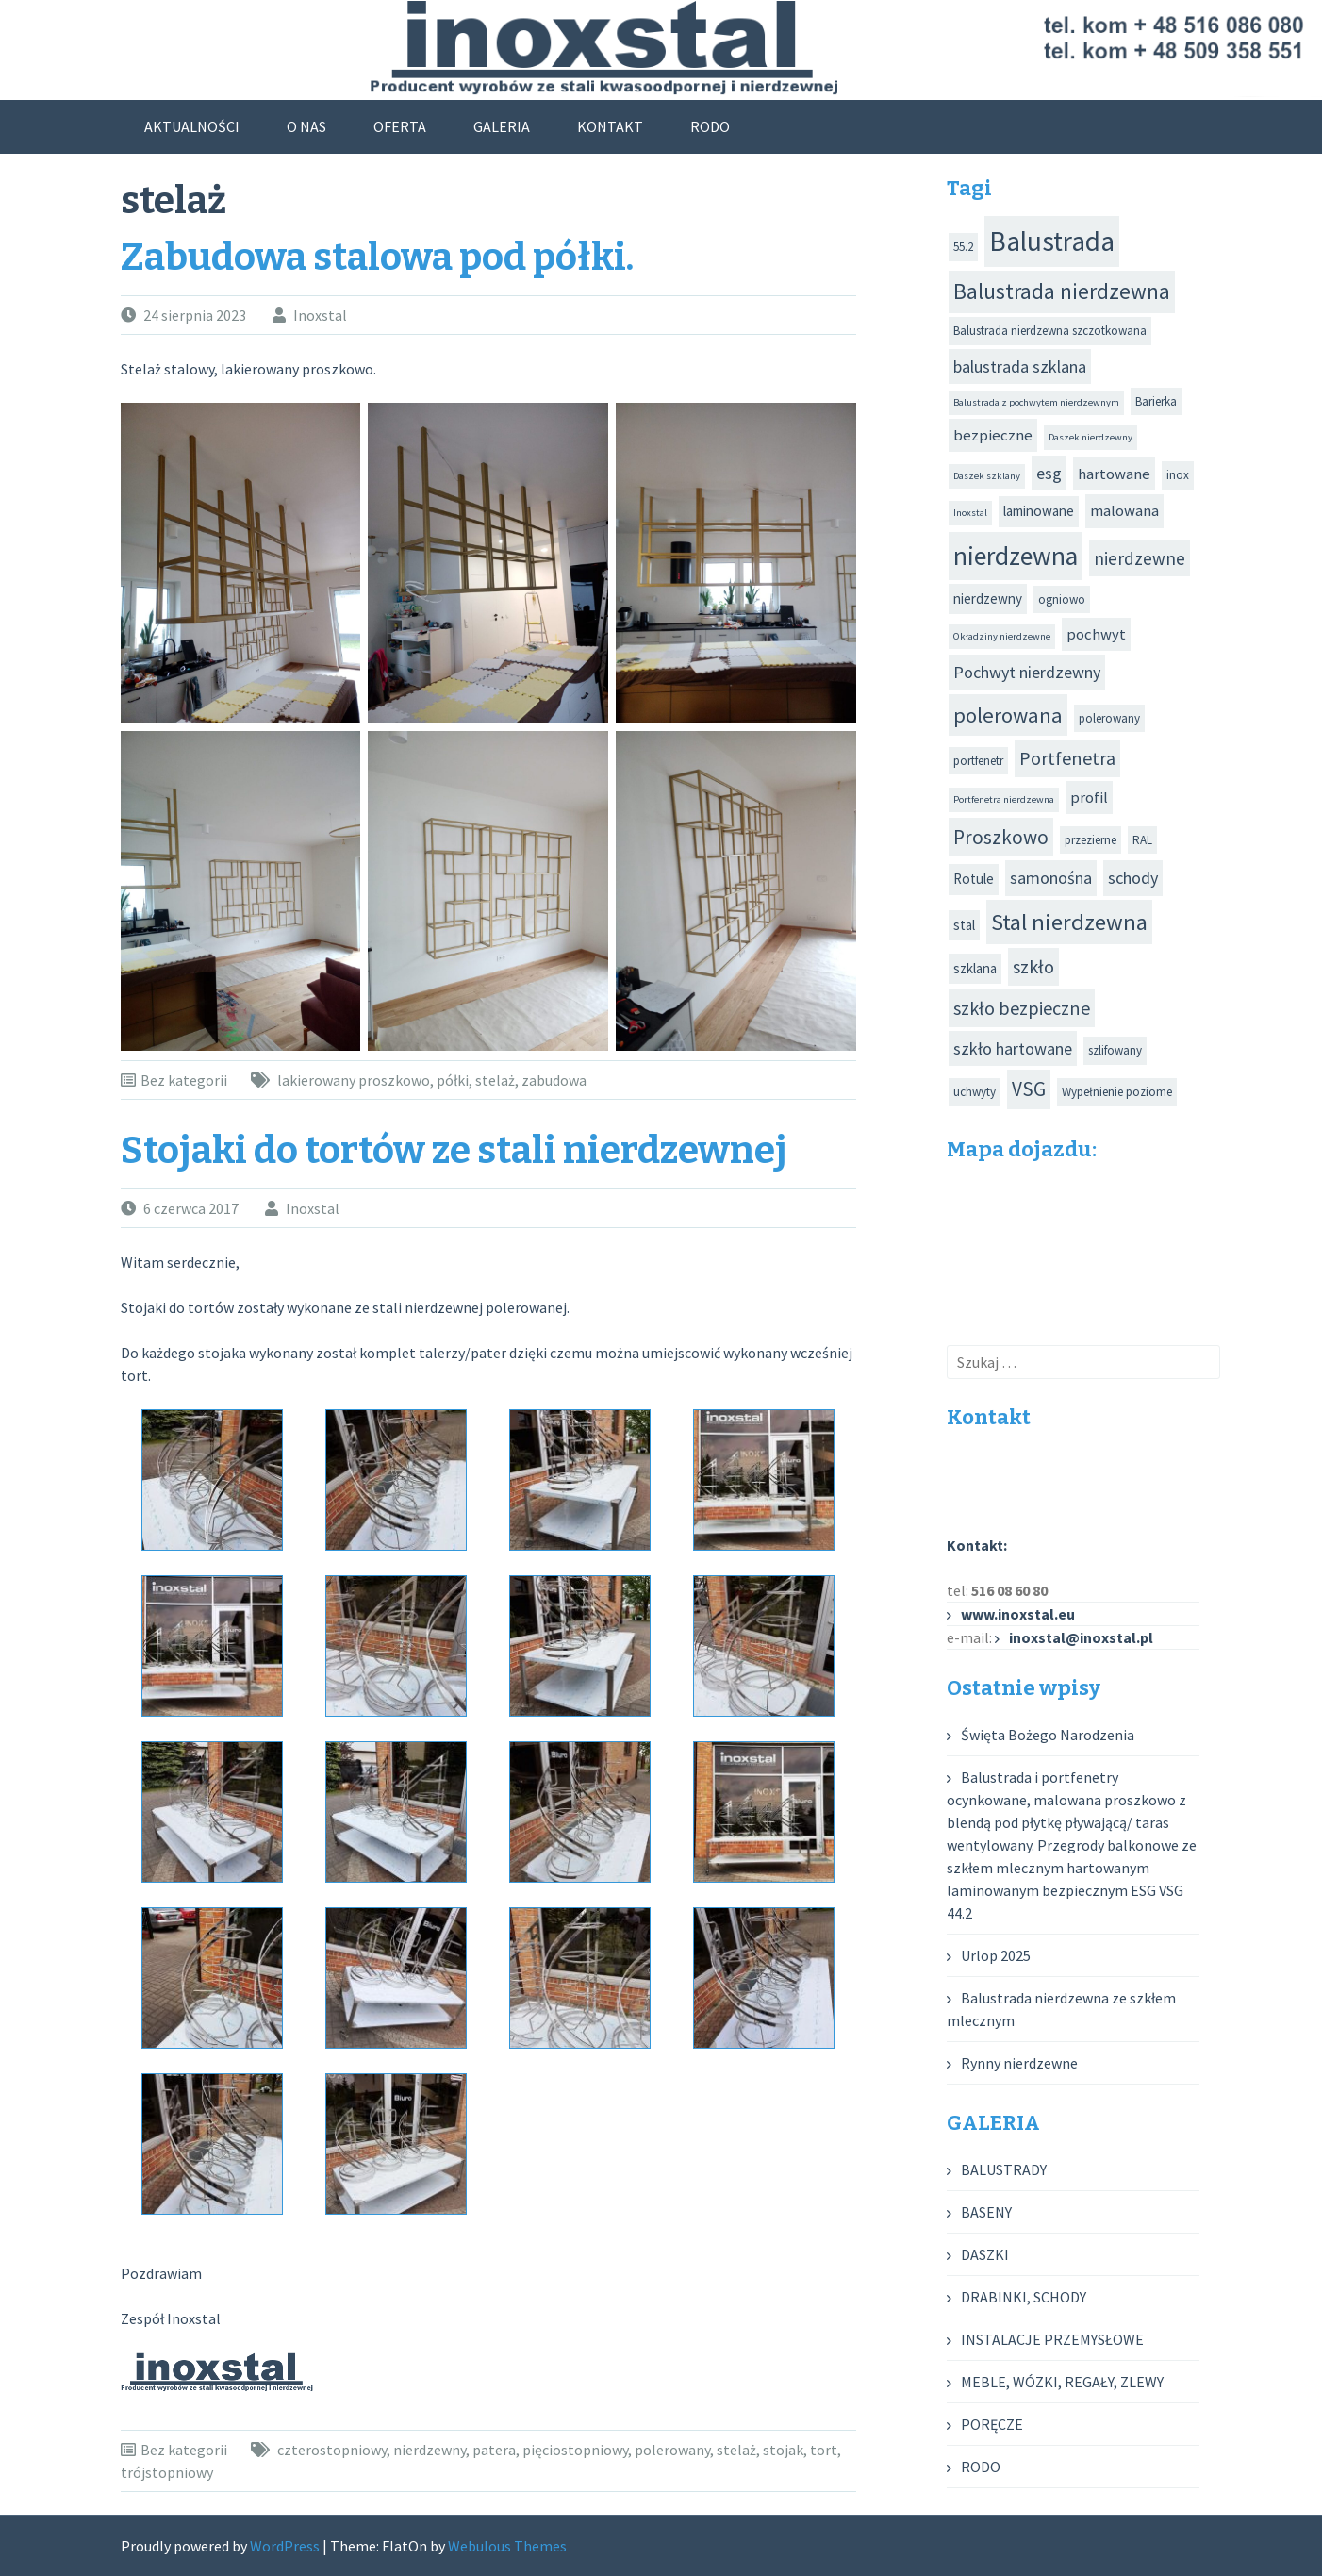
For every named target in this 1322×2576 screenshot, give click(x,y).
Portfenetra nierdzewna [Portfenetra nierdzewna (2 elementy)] (1003, 799)
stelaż (495, 1080)
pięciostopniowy (575, 2449)
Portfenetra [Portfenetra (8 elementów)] (1067, 758)
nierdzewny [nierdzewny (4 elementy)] (987, 598)
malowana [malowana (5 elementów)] (1124, 511)
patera (494, 2449)
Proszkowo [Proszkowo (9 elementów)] (1001, 837)
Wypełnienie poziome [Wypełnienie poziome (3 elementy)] (1117, 1092)
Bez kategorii (183, 1080)
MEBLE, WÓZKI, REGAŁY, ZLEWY (1062, 2381)
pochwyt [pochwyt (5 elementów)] (1096, 634)
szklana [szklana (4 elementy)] (975, 968)
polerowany (672, 2449)
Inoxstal (320, 315)
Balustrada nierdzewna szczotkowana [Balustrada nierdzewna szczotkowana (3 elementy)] (1050, 331)
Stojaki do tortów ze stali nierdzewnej (454, 1150)
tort (823, 2449)
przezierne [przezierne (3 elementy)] (1090, 840)
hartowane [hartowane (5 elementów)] (1114, 474)
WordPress (285, 2545)
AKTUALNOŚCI (192, 126)
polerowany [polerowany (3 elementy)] (1109, 718)
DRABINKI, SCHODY (1023, 2296)
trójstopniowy (167, 2472)
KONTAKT (610, 126)
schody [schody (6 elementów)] (1133, 878)
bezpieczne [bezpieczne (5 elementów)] (993, 435)
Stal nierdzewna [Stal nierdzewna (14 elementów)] (1069, 922)
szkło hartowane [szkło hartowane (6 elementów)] (1012, 1048)
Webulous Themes (507, 2545)
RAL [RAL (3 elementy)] (1142, 840)
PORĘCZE (992, 2424)
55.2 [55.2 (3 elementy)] (963, 247)
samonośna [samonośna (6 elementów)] (1051, 878)
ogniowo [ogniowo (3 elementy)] (1061, 599)
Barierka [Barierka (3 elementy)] (1156, 401)
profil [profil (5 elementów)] (1089, 797)
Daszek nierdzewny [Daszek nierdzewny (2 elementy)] (1090, 437)
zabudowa (554, 1080)
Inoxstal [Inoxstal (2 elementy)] (970, 513)
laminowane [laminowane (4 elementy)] (1038, 511)
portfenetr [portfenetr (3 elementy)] (978, 761)
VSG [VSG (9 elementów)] (1029, 1089)
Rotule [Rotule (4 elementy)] (973, 879)
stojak (783, 2449)
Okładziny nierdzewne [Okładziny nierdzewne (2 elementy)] (1001, 636)
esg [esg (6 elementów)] (1049, 473)
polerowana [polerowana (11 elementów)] (1008, 715)
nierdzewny (429, 2449)
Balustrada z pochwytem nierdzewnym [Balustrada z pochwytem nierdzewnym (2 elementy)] (1036, 402)
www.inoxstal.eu (1018, 1613)
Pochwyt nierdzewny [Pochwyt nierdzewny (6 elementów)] (1026, 672)
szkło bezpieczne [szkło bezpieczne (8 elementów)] (1021, 1008)
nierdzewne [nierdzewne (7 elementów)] (1139, 558)
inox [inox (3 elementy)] (1177, 475)
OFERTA (399, 126)
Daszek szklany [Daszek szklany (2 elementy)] (986, 476)
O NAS (306, 126)
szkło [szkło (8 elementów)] (1033, 966)
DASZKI (985, 2254)
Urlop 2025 (996, 1955)
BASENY (986, 2211)
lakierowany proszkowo (353, 1080)
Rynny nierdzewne (1019, 2062)
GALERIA (501, 126)
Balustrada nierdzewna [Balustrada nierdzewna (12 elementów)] (1061, 291)
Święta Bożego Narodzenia (1047, 1734)
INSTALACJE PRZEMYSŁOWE (1052, 2339)
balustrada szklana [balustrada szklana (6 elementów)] (1019, 366)
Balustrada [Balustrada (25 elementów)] (1052, 241)
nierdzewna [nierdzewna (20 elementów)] (1015, 556)
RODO (710, 126)
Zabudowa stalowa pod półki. (377, 257)
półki (453, 1080)
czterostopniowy (332, 2449)
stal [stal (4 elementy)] (964, 925)
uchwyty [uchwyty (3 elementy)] (974, 1092)
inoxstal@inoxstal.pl (1081, 1637)
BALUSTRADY (1004, 2169)
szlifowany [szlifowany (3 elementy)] (1115, 1050)
